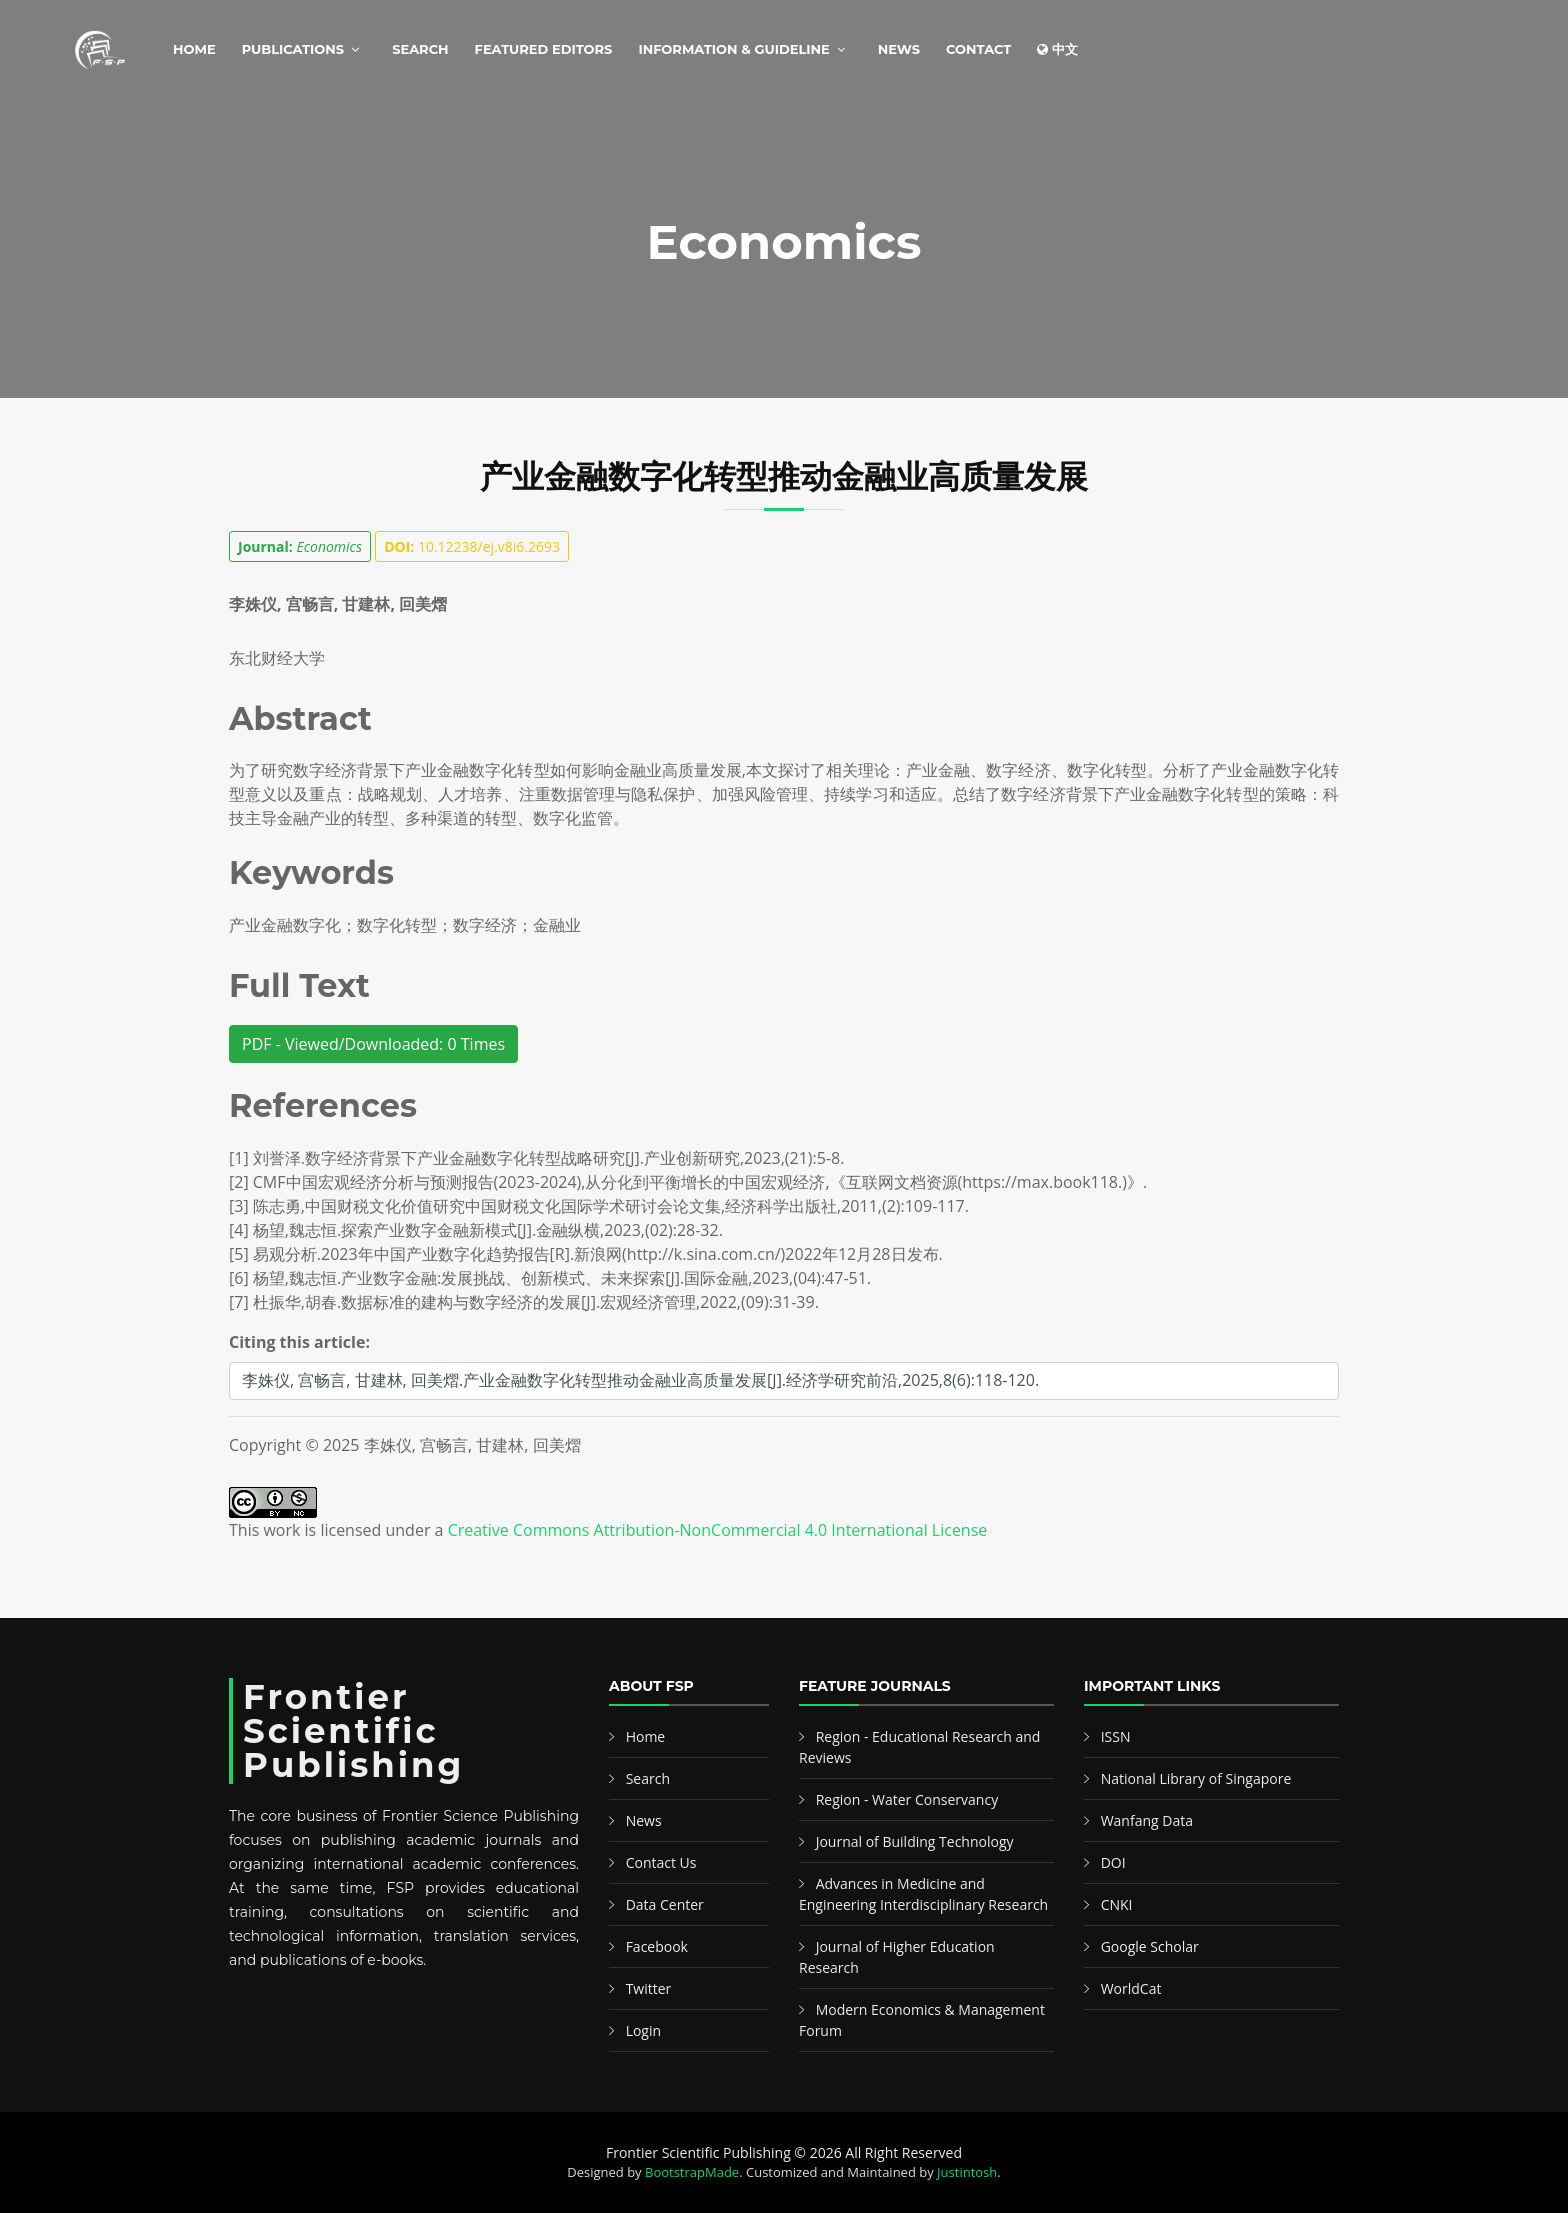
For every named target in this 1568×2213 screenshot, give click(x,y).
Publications (293, 49)
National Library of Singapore (1196, 1778)
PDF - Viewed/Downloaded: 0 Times (373, 1044)
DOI (1113, 1862)
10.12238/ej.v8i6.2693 (472, 546)
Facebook (657, 1946)
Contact (978, 49)
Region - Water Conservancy (907, 1799)
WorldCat (1131, 1988)
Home (194, 49)
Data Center (665, 1904)
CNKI (1117, 1904)
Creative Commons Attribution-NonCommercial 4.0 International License (718, 1530)
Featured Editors (544, 49)
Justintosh (967, 2172)
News (899, 49)
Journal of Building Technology (915, 1841)
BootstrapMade (692, 2172)
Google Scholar (1150, 1946)
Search (420, 49)
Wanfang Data (1147, 1820)
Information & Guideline (733, 49)
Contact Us (661, 1862)
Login (643, 2030)
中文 (1057, 49)
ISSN (1116, 1736)
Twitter (649, 1988)
